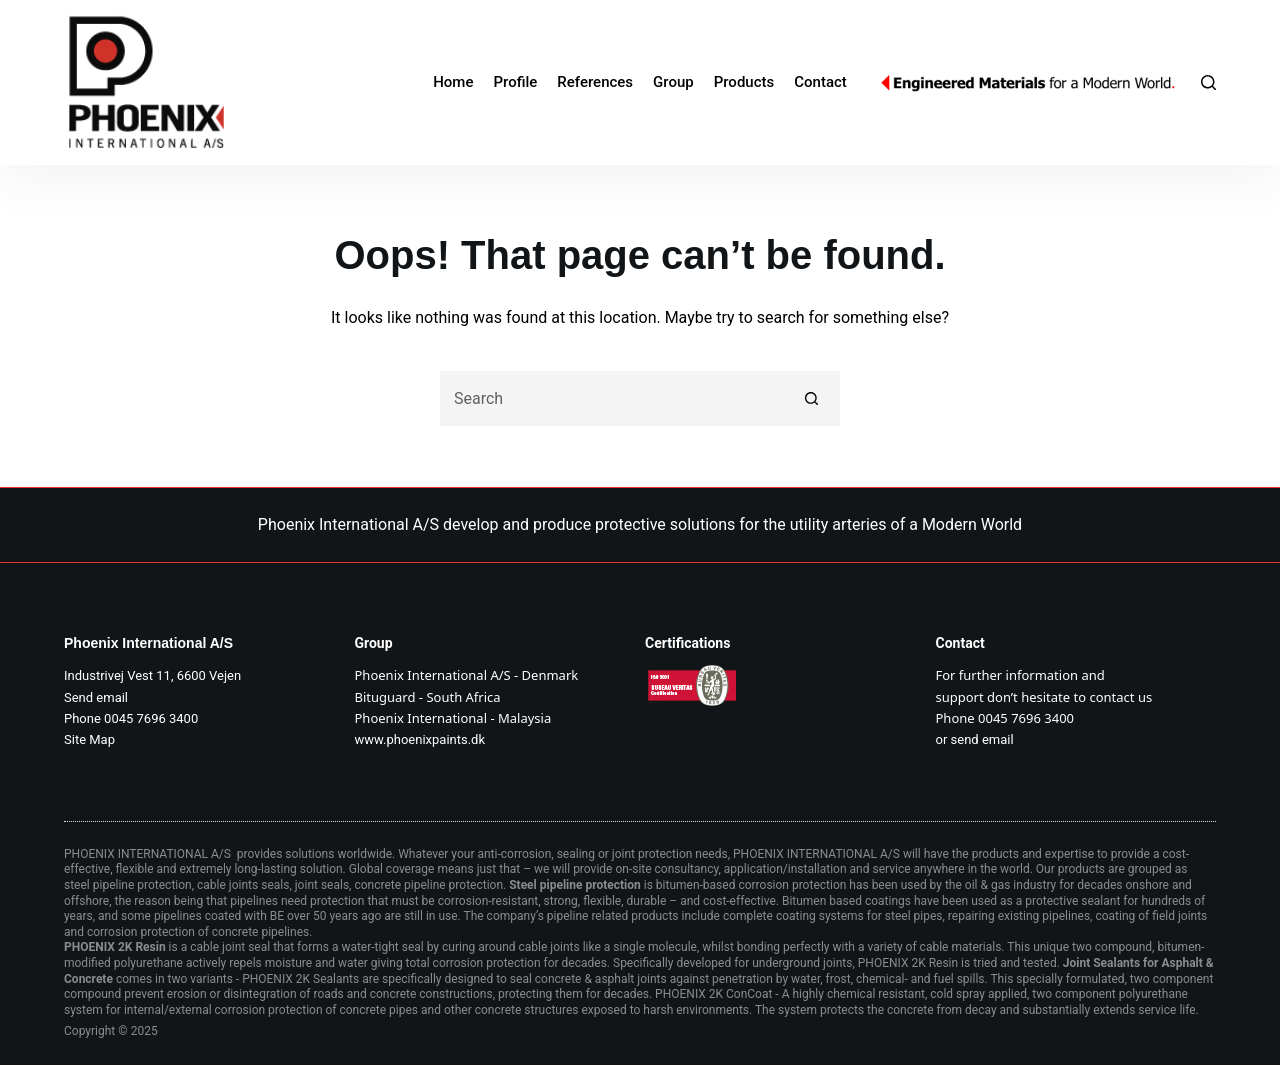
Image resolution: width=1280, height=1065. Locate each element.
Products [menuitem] (744, 82)
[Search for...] (612, 398)
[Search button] (812, 398)
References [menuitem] (595, 82)
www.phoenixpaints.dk (420, 739)
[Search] (1208, 82)
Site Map (89, 739)
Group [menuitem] (673, 82)
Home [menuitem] (453, 82)
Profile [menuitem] (515, 82)
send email (982, 739)
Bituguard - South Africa (428, 697)
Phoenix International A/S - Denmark (467, 675)
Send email (96, 697)
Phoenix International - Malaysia (453, 718)
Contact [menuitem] (820, 82)
